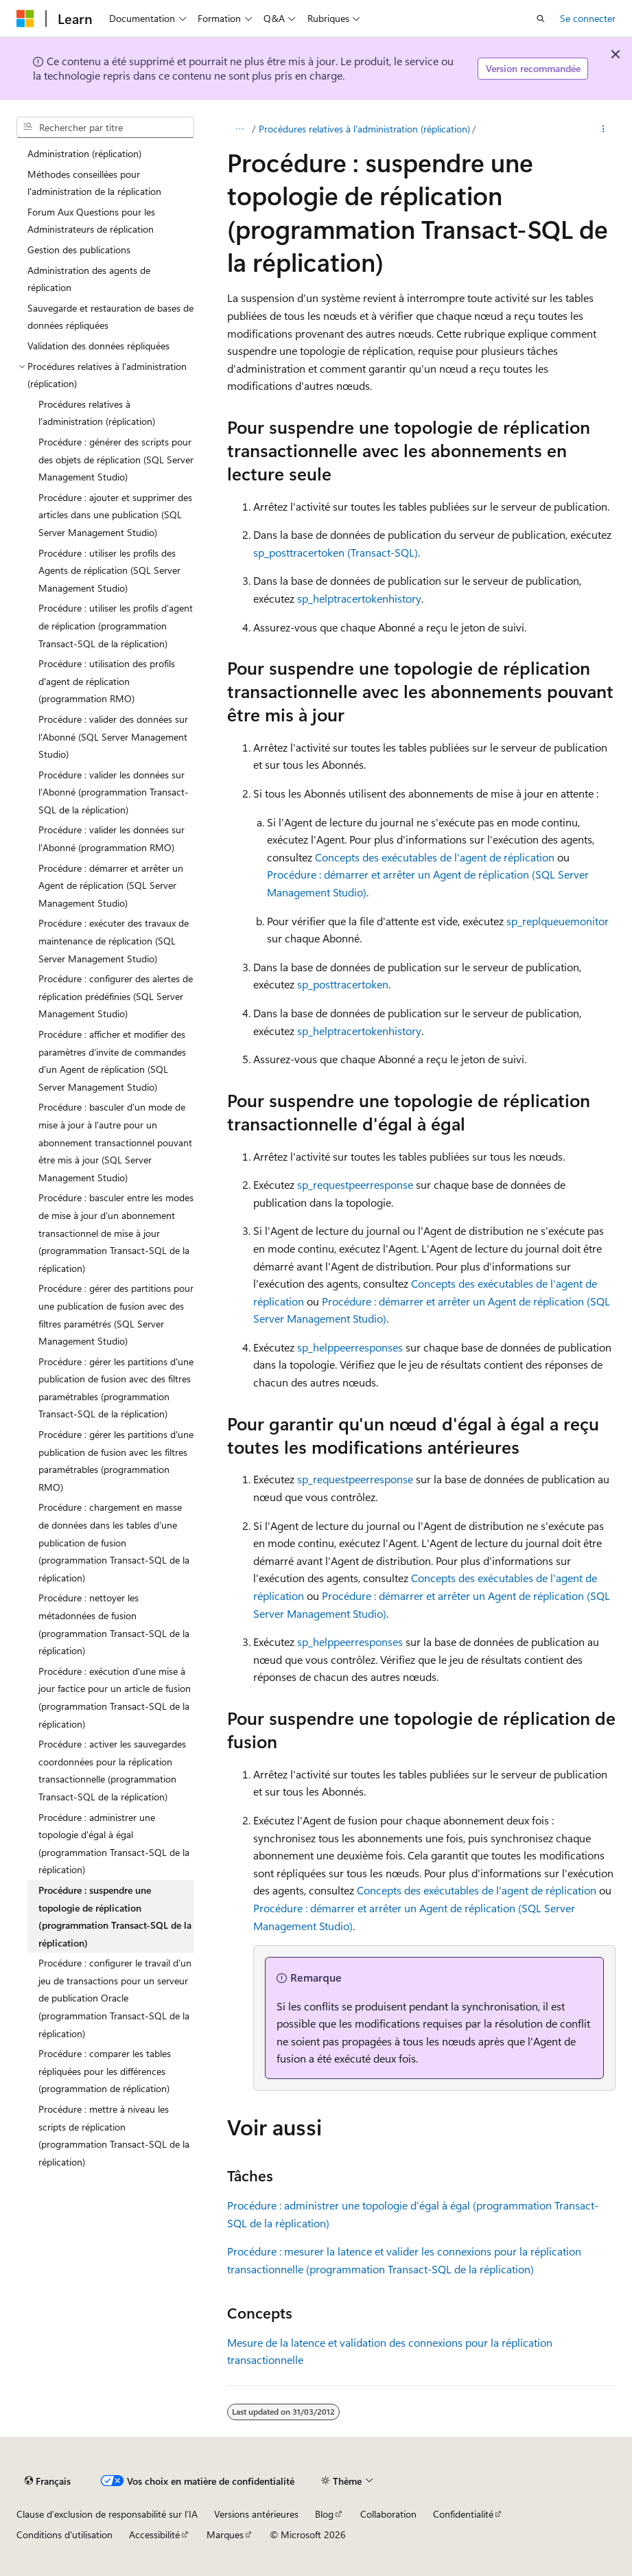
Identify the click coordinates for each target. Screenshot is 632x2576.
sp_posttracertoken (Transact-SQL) (335, 552)
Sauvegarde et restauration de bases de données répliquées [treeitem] (110, 316)
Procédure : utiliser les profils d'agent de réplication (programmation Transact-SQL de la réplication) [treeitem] (115, 625)
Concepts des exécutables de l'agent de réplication (434, 857)
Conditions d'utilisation (64, 2534)
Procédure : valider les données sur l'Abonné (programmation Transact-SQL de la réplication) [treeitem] (113, 792)
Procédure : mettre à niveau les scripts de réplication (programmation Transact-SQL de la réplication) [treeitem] (113, 2135)
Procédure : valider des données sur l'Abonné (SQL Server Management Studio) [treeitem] (113, 736)
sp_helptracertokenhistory (359, 598)
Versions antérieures (256, 2513)
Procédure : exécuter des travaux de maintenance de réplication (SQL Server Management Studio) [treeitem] (113, 940)
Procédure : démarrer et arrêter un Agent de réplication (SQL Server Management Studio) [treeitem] (110, 885)
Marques (225, 2534)
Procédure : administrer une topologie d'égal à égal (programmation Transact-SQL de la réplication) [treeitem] (113, 1844)
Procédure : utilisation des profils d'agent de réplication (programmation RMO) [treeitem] (106, 681)
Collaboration (388, 2513)
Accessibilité (154, 2534)
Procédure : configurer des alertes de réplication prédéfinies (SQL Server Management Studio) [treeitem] (115, 996)
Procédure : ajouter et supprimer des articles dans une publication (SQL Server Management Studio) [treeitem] (115, 515)
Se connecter (588, 18)
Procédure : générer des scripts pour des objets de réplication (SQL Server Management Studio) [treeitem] (116, 459)
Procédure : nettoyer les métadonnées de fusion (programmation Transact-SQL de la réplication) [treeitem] (113, 1624)
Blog (324, 2513)
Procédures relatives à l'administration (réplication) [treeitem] (96, 412)
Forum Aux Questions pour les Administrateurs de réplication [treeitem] (91, 220)
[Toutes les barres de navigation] (239, 129)
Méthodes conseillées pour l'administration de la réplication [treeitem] (94, 182)
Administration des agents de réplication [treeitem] (88, 279)
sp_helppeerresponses (350, 1347)
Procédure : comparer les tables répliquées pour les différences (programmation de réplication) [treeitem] (104, 2071)
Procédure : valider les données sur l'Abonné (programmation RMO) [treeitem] (111, 838)
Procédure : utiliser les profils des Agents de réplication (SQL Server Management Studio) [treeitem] (109, 570)
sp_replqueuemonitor (557, 921)
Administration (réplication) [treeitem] (84, 153)
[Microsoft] (25, 18)
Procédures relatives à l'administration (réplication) (364, 128)
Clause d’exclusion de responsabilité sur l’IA (107, 2513)
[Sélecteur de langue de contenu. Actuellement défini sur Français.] (47, 2481)
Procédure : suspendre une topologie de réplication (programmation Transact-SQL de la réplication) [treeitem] (114, 1916)
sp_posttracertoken (342, 984)
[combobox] (105, 128)
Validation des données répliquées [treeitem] (98, 345)
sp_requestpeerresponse (355, 1184)
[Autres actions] (604, 129)
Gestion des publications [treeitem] (78, 249)
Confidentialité (463, 2513)
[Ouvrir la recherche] (540, 18)
